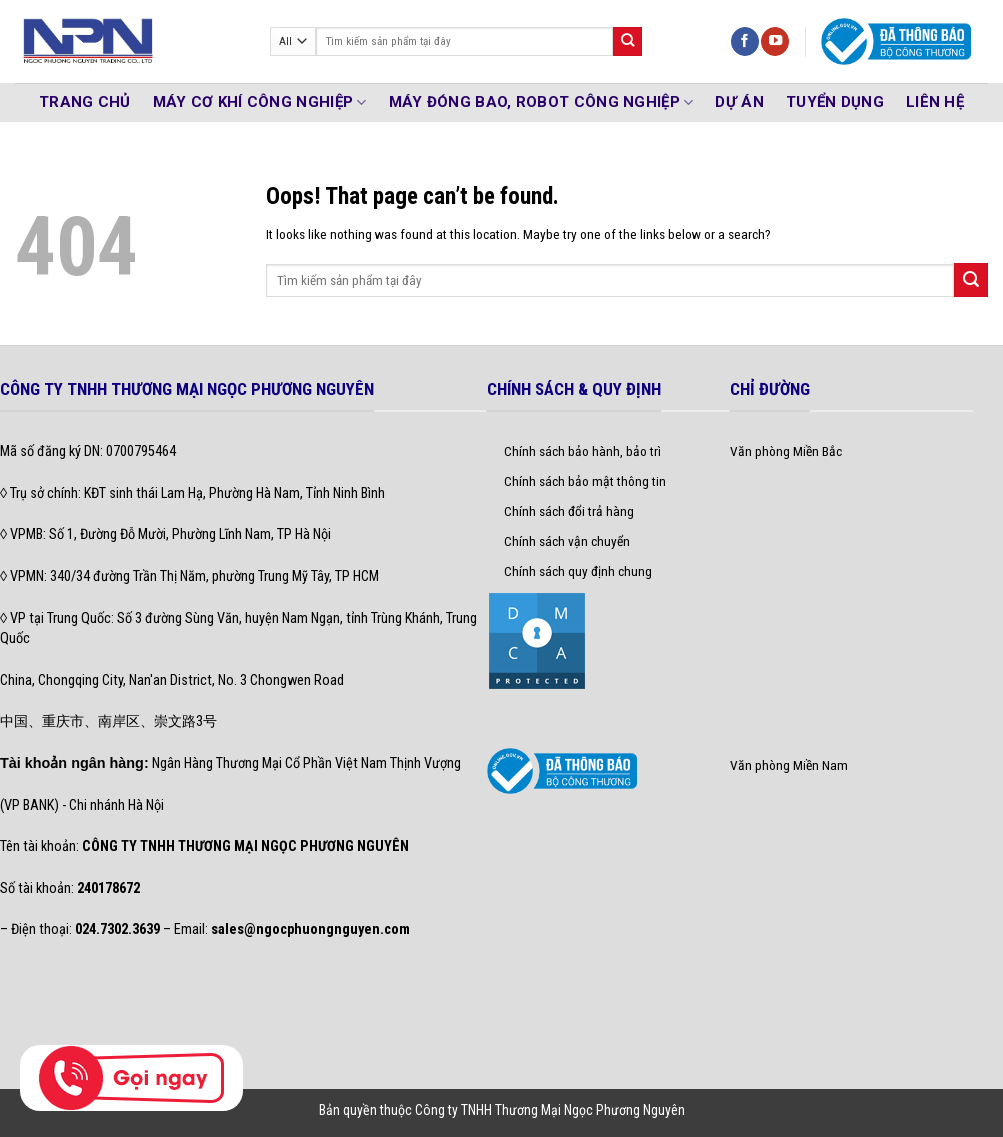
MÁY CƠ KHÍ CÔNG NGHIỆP (260, 102)
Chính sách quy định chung (578, 571)
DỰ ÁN (739, 102)
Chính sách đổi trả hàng (569, 511)
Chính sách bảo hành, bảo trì (582, 451)
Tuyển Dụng (835, 102)
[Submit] (627, 41)
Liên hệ (935, 102)
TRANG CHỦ (85, 102)
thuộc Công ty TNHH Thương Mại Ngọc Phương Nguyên (532, 1110)
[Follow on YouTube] (775, 41)
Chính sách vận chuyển (567, 541)
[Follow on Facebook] (745, 41)
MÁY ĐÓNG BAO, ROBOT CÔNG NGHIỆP (541, 102)
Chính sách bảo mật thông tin (585, 481)
